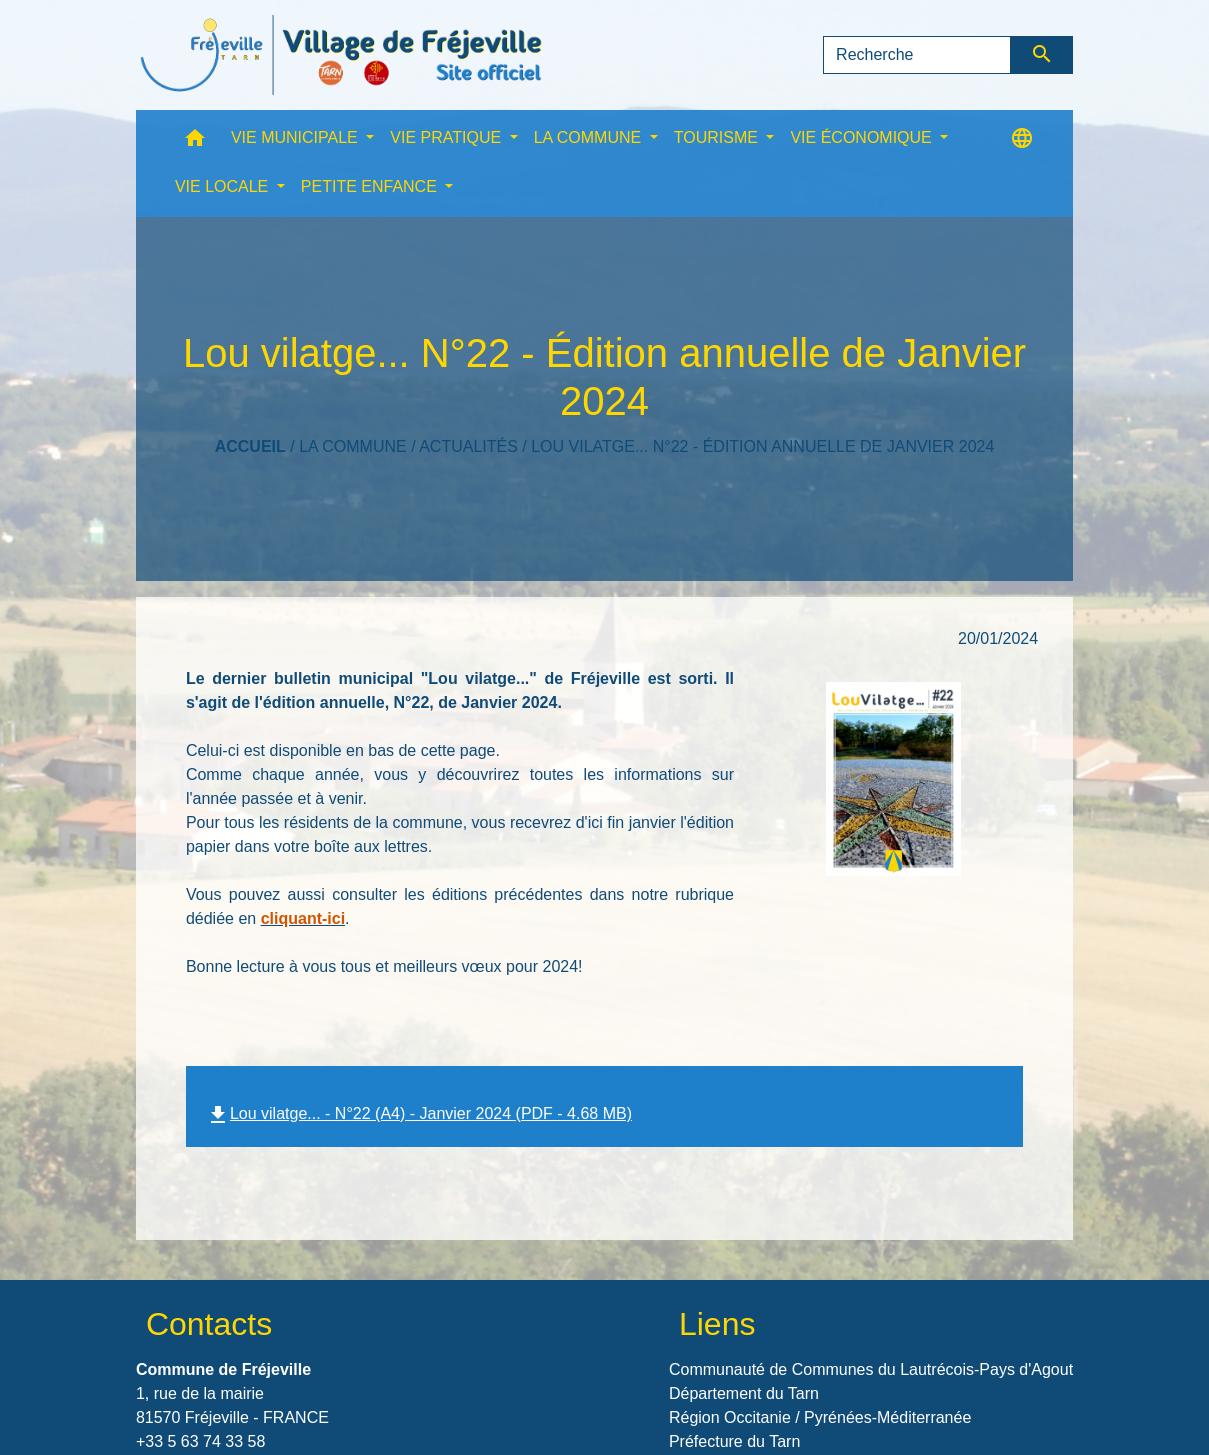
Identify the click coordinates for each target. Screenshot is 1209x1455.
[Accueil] (341, 55)
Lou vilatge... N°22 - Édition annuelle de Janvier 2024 (762, 446)
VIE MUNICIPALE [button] (296, 137)
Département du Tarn (744, 1393)
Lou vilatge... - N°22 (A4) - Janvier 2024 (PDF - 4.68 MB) (419, 1113)
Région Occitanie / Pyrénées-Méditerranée (820, 1417)
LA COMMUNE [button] (590, 137)
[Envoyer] (1042, 55)
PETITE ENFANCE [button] (371, 186)
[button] (195, 142)
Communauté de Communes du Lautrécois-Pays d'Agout (871, 1369)
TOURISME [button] (718, 137)
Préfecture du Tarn (734, 1441)
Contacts (209, 1324)
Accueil (250, 446)
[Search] (917, 55)
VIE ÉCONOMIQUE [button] (863, 137)
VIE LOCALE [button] (224, 186)
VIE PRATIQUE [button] (447, 137)
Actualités (468, 446)
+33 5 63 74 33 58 (200, 1441)
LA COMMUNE (353, 446)
